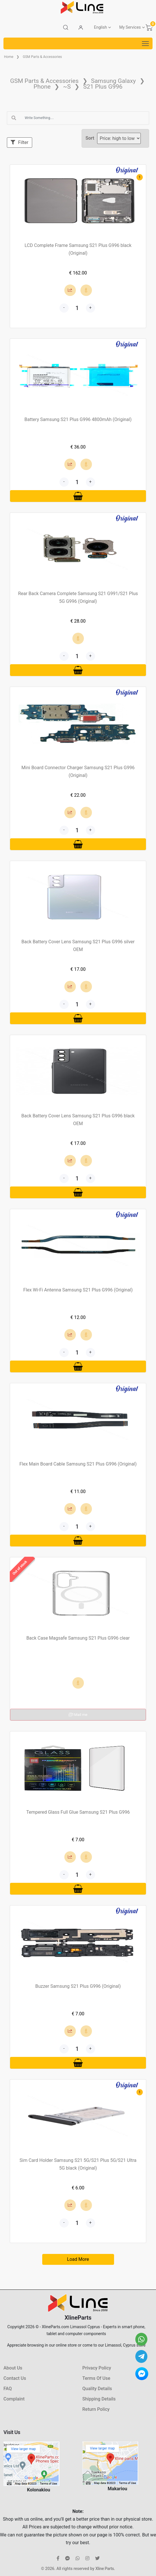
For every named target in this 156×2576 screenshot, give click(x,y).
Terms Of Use (96, 2378)
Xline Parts (104, 2568)
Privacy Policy (96, 2368)
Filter (19, 142)
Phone (42, 86)
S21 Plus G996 (102, 86)
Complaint (13, 2399)
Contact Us (14, 2378)
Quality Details (97, 2388)
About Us (12, 2368)
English (100, 27)
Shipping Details (99, 2399)
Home (8, 57)
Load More (78, 2259)
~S (67, 86)
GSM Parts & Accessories (42, 57)
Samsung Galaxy (113, 80)
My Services (130, 27)
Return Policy (96, 2409)
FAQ (7, 2388)
